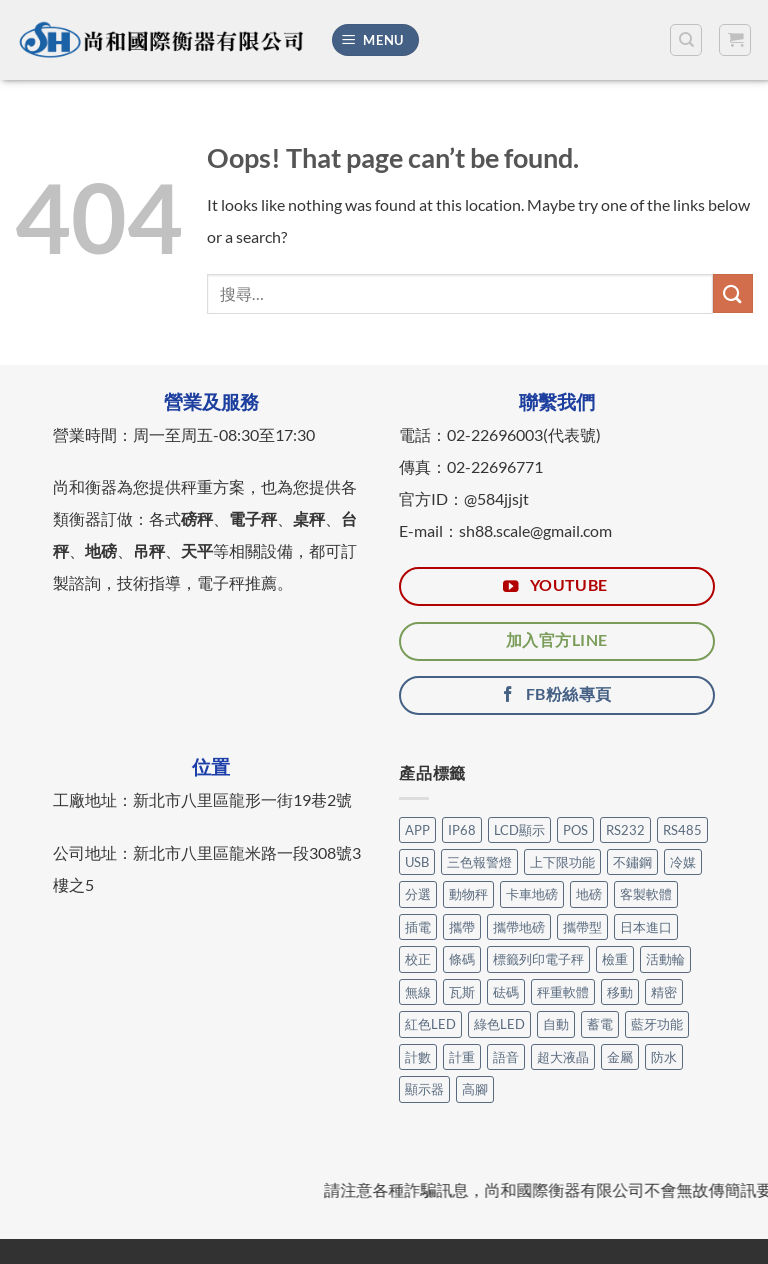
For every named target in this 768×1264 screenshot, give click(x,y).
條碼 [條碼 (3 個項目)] (462, 959)
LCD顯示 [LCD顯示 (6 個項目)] (519, 830)
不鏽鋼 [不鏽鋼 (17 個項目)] (632, 862)
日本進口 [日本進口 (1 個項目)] (646, 927)
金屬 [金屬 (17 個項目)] (620, 1057)
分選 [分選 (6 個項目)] (418, 894)
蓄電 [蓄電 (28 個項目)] (600, 1024)
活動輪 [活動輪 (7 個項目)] (665, 959)
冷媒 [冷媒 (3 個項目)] (683, 862)
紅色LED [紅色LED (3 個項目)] (430, 1024)
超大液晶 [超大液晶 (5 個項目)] (563, 1057)
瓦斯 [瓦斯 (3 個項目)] (462, 992)
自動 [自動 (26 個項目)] (556, 1024)
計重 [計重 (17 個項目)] (462, 1057)
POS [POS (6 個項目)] (575, 830)
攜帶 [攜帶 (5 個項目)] (462, 927)
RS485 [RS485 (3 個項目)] (682, 830)
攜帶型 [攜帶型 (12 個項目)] (582, 927)
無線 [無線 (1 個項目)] (418, 992)
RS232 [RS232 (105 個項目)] (625, 830)
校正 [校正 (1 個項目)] (418, 959)
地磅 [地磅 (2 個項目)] (589, 894)
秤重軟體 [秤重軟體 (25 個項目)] (563, 992)
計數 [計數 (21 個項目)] (418, 1057)
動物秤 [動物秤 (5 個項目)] (468, 894)
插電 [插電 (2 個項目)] (418, 927)
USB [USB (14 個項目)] (417, 862)
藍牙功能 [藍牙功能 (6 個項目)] (657, 1024)
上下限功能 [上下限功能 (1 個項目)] (562, 862)
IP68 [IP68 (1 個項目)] (462, 830)
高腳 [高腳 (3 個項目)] (475, 1089)
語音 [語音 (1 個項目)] (506, 1057)
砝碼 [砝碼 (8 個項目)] (506, 992)
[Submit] (733, 293)
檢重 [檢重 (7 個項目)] (615, 959)
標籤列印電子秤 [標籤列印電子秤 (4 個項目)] (538, 959)
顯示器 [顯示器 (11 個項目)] (424, 1089)
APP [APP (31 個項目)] (417, 830)
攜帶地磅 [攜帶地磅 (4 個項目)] (519, 927)
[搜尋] (686, 40)
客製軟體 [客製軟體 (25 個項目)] (646, 894)
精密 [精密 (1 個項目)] (664, 992)
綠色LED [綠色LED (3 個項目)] (499, 1024)
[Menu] (376, 40)
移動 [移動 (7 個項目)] (620, 992)
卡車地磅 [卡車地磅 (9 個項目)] (532, 894)
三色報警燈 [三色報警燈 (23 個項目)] (479, 862)
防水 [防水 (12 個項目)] (664, 1057)
